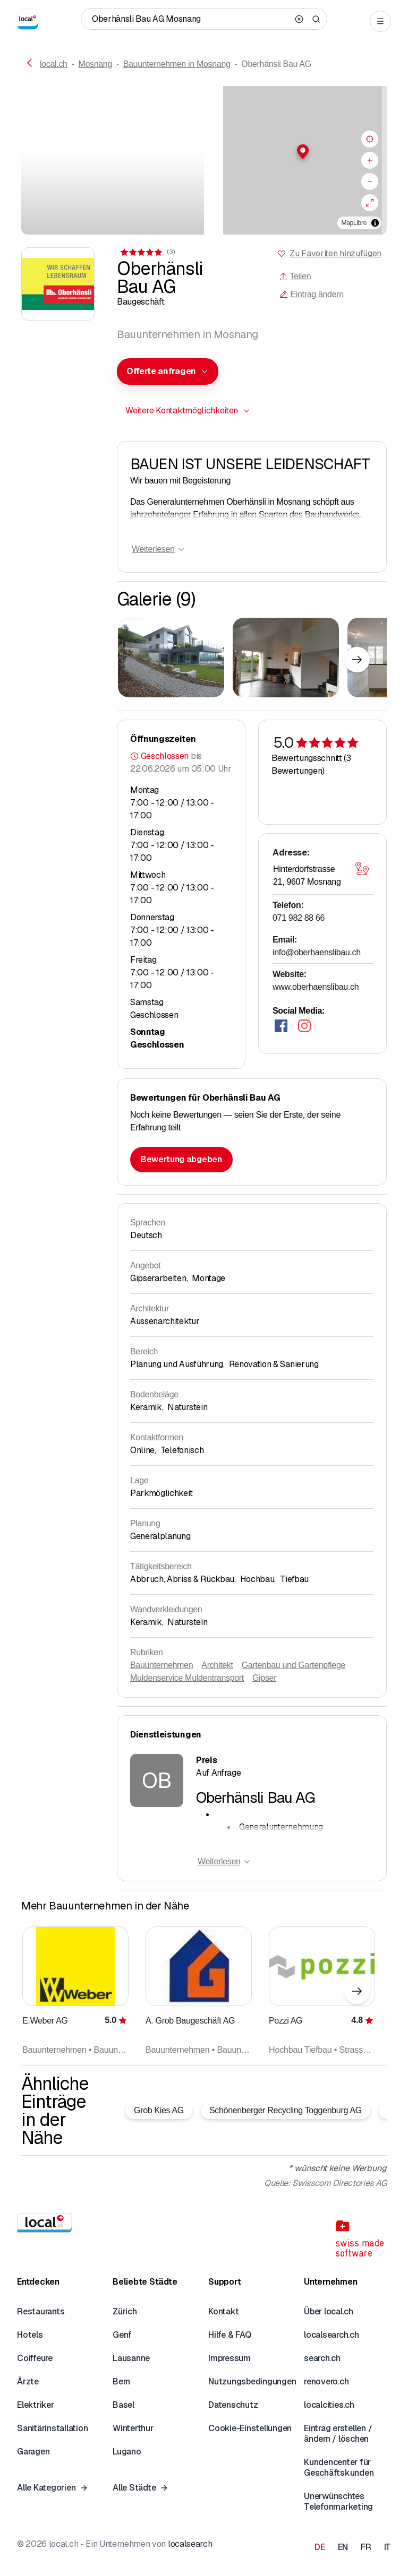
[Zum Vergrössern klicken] (171, 657)
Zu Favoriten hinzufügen (335, 253)
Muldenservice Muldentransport (187, 1677)
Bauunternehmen (161, 1665)
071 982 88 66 (299, 917)
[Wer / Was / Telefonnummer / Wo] (190, 19)
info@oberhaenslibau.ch (317, 952)
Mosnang (95, 63)
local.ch (53, 63)
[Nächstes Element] (357, 659)
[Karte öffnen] (361, 868)
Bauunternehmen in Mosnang (177, 63)
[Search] (316, 19)
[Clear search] (299, 19)
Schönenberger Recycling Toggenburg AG (285, 2110)
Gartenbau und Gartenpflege (293, 1665)
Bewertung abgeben (181, 1159)
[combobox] (167, 371)
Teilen (295, 276)
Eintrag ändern (311, 294)
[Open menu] (380, 21)
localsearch (190, 2543)
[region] (295, 160)
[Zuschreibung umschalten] (375, 223)
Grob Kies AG (159, 2110)
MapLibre (354, 223)
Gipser (264, 1677)
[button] (295, 151)
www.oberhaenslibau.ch (316, 986)
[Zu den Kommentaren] (147, 252)
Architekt (217, 1665)
